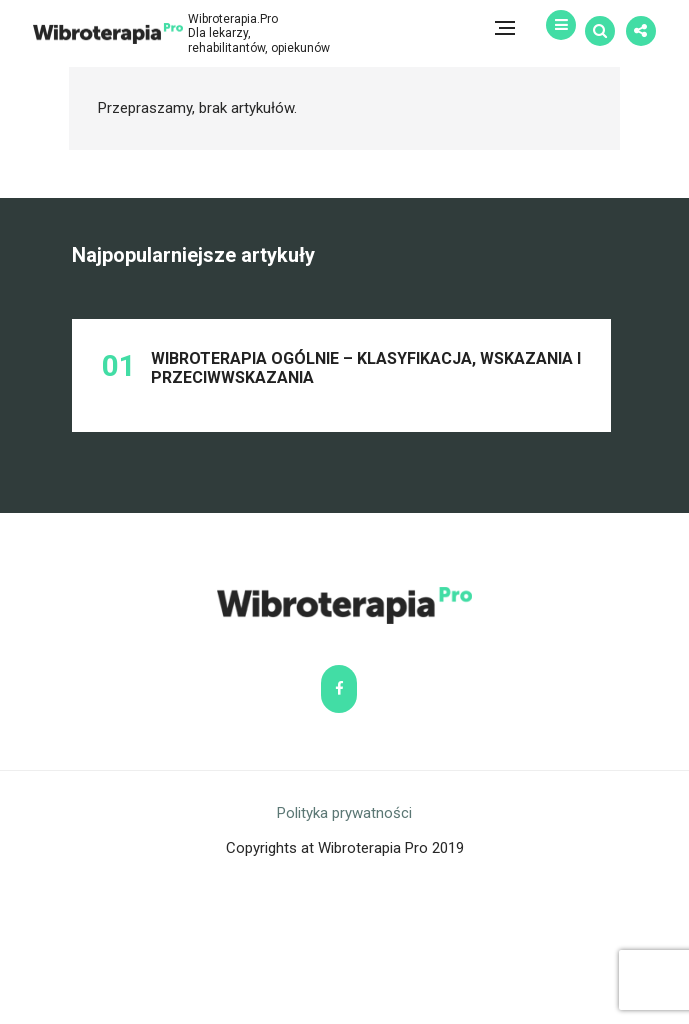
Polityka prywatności (344, 956)
